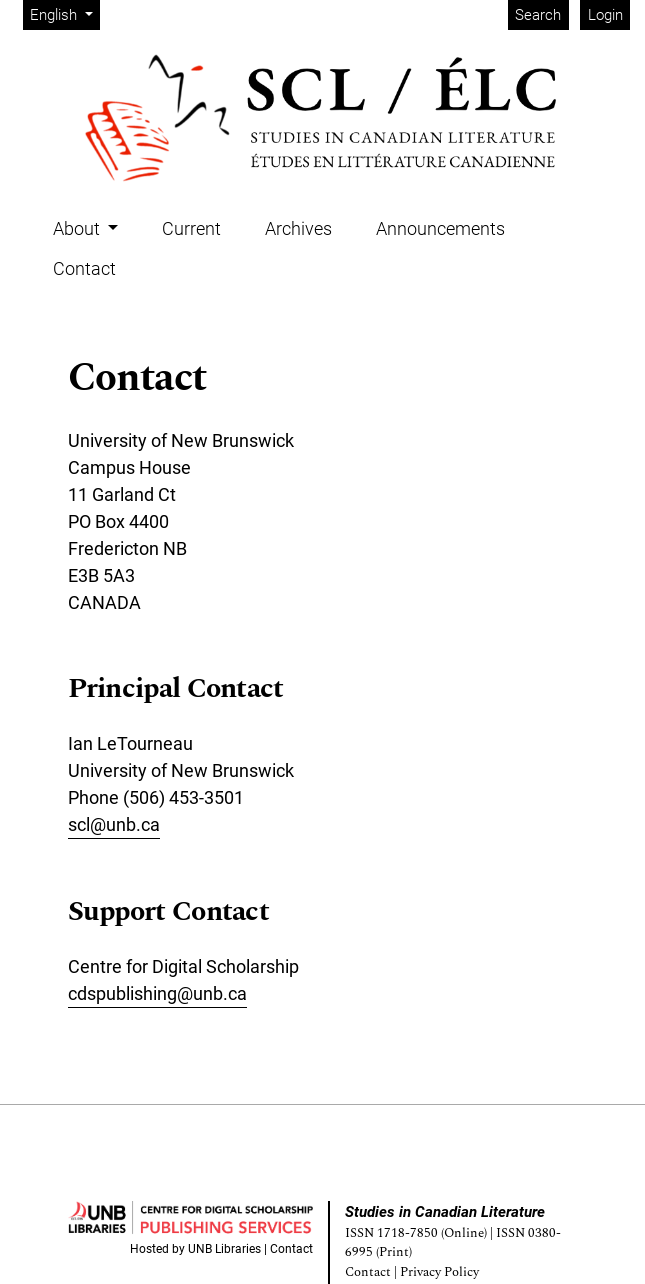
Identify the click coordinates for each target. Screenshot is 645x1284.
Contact (84, 268)
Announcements (440, 228)
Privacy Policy (439, 1272)
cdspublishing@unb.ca (157, 993)
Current (191, 228)
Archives (298, 228)
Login (605, 15)
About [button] (78, 228)
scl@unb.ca (114, 824)
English (64, 13)
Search (538, 15)
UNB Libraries (224, 1249)
